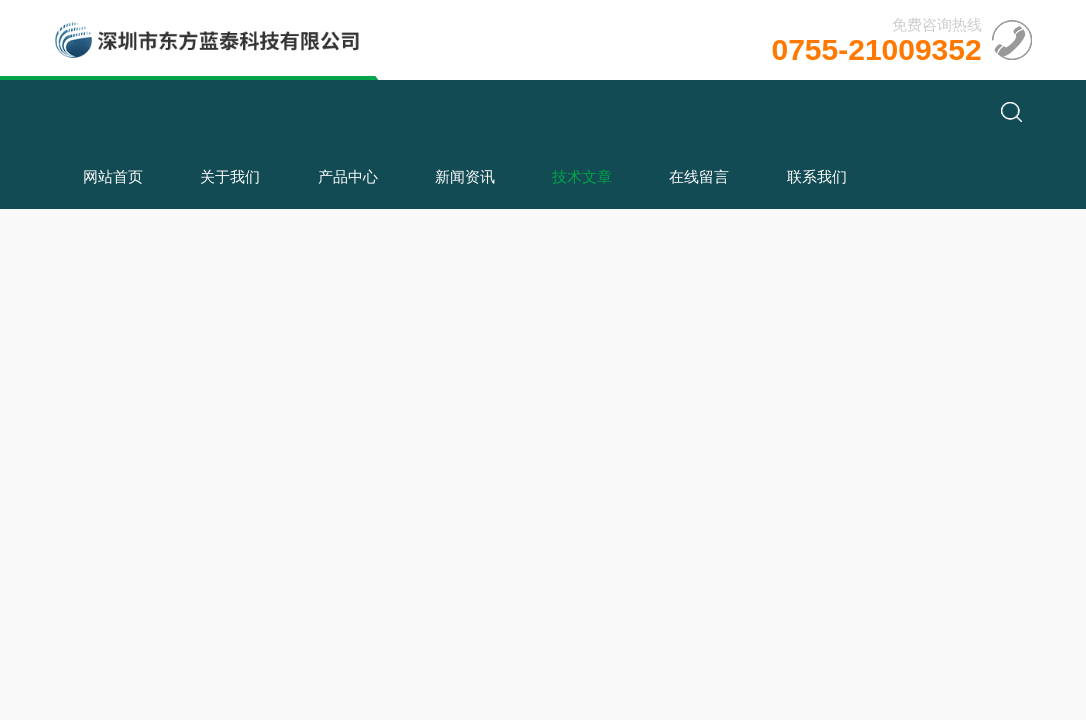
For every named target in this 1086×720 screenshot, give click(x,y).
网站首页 (113, 176)
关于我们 (230, 176)
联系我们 (817, 176)
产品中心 (348, 176)
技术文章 (582, 176)
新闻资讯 (465, 176)
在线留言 (699, 176)
